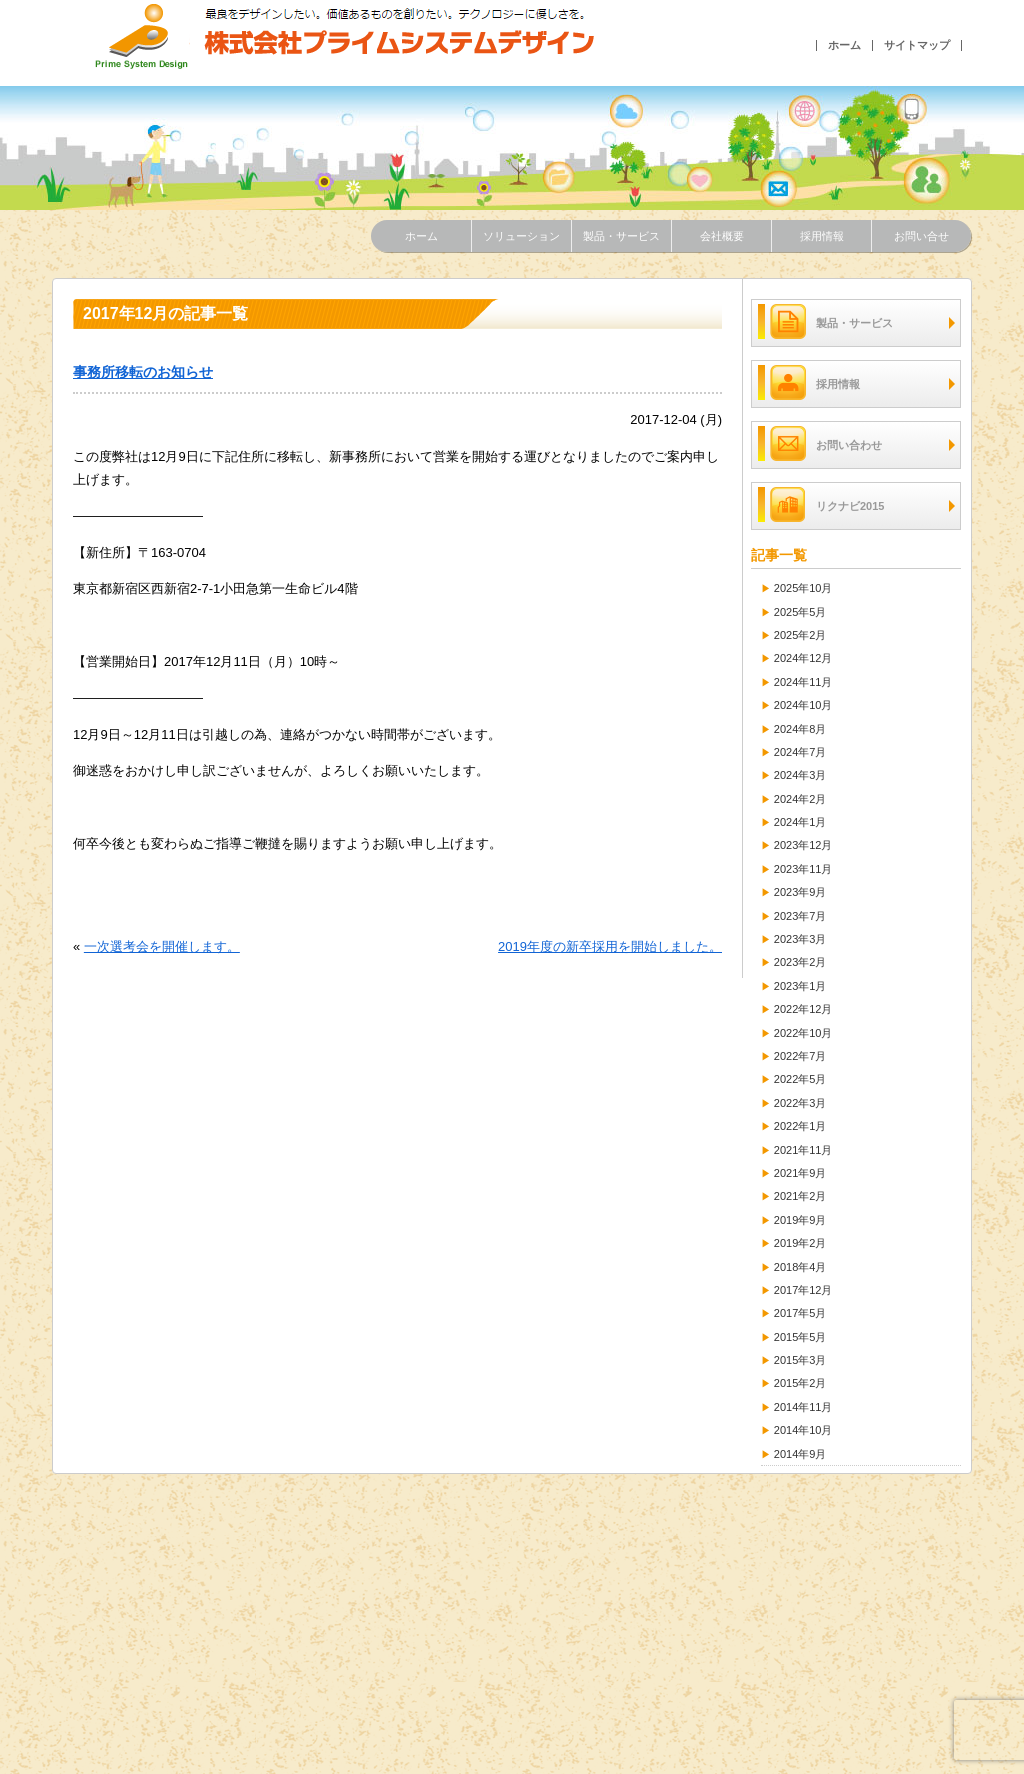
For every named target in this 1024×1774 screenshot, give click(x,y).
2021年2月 (800, 1196)
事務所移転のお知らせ (143, 372)
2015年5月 (800, 1337)
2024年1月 (800, 822)
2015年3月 (800, 1360)
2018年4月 (800, 1267)
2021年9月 (800, 1173)
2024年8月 (800, 729)
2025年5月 (800, 612)
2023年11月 (803, 869)
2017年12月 (803, 1290)
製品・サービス (621, 236)
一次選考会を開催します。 (162, 946)
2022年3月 (800, 1103)
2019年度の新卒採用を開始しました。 (610, 946)
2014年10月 (803, 1430)
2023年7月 (800, 916)
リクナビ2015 (821, 504)
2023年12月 (803, 845)
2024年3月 (800, 775)
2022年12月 (803, 1009)
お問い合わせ (820, 443)
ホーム (844, 45)
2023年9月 (800, 892)
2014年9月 (800, 1454)
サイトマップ (917, 45)
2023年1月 (800, 986)
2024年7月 (800, 752)
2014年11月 (803, 1407)
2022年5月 (800, 1079)
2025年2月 (800, 635)
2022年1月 (800, 1126)
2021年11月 (803, 1150)
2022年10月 (803, 1033)
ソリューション (521, 236)
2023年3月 (800, 939)
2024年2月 (800, 799)
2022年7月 (800, 1056)
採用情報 (822, 236)
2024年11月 (803, 682)
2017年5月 (800, 1313)
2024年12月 (803, 658)
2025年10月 (803, 588)
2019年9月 (800, 1220)
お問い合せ (921, 236)
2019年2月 (800, 1243)
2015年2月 (800, 1383)
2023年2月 (800, 962)
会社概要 (722, 236)
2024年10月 (803, 705)
